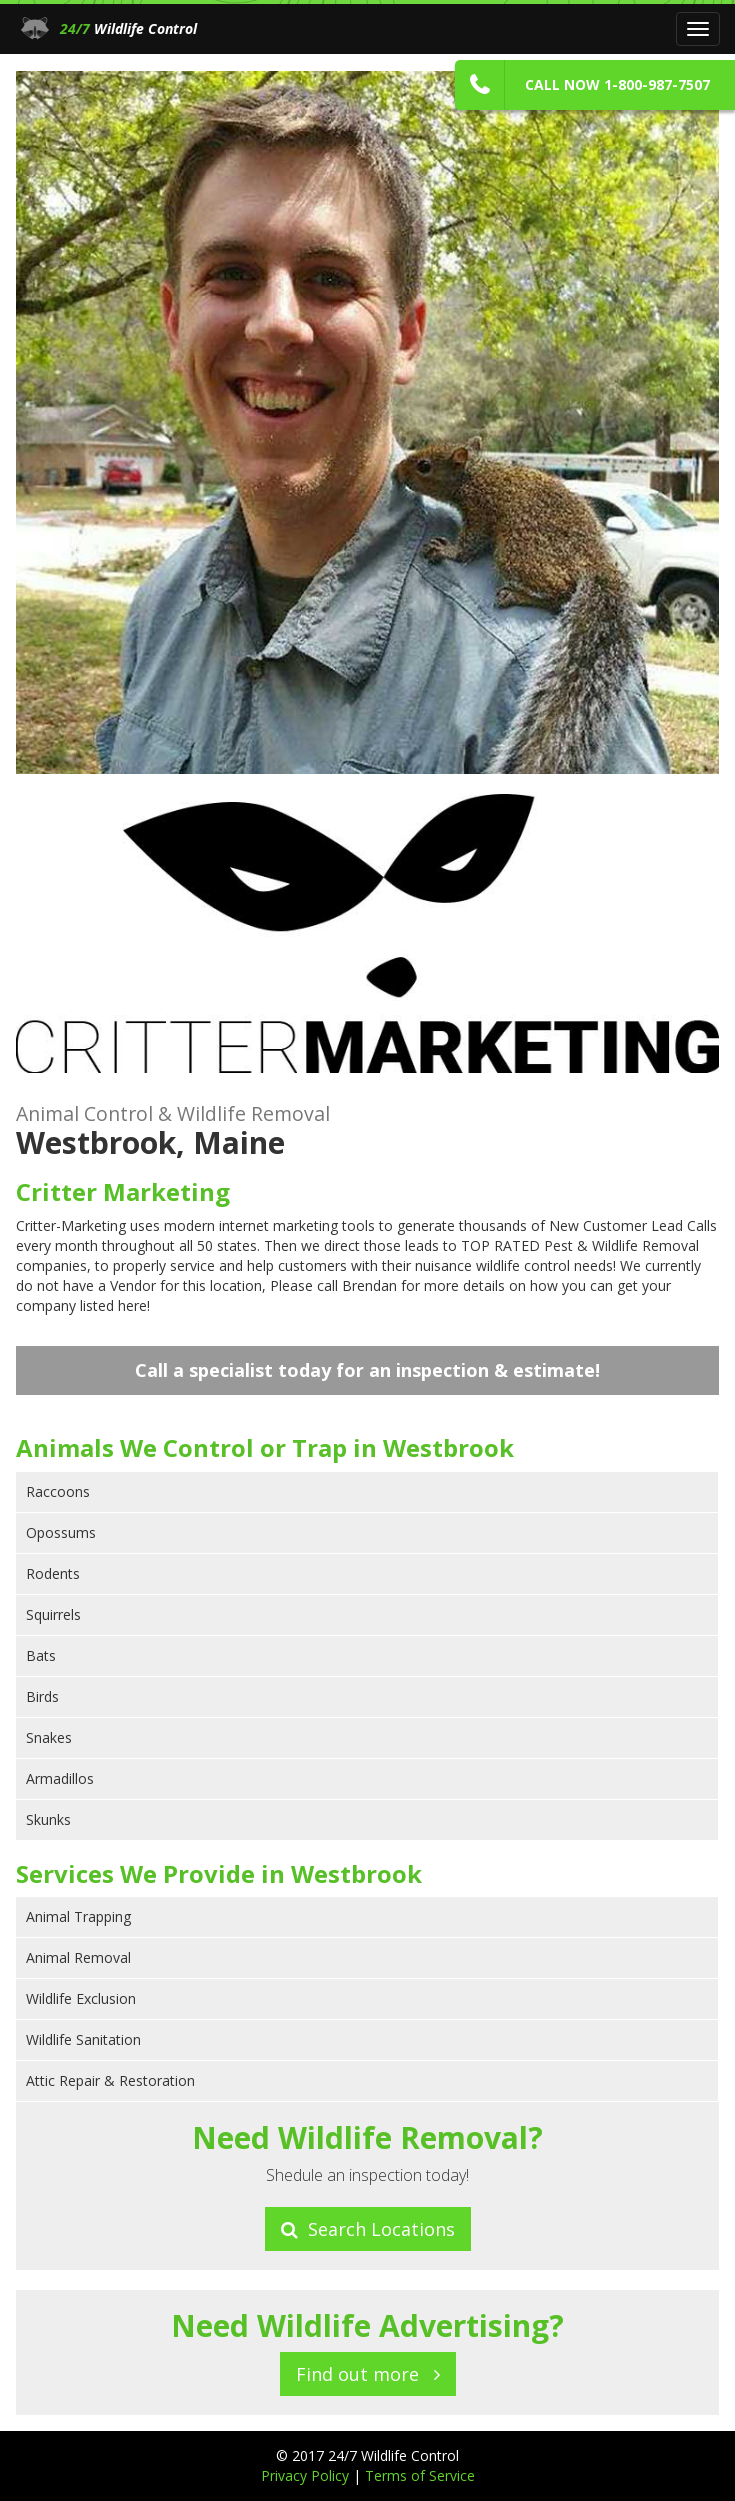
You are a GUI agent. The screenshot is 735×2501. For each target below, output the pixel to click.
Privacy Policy (307, 2475)
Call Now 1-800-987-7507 (617, 84)
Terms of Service (420, 2475)
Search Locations (368, 2229)
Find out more (368, 2374)
